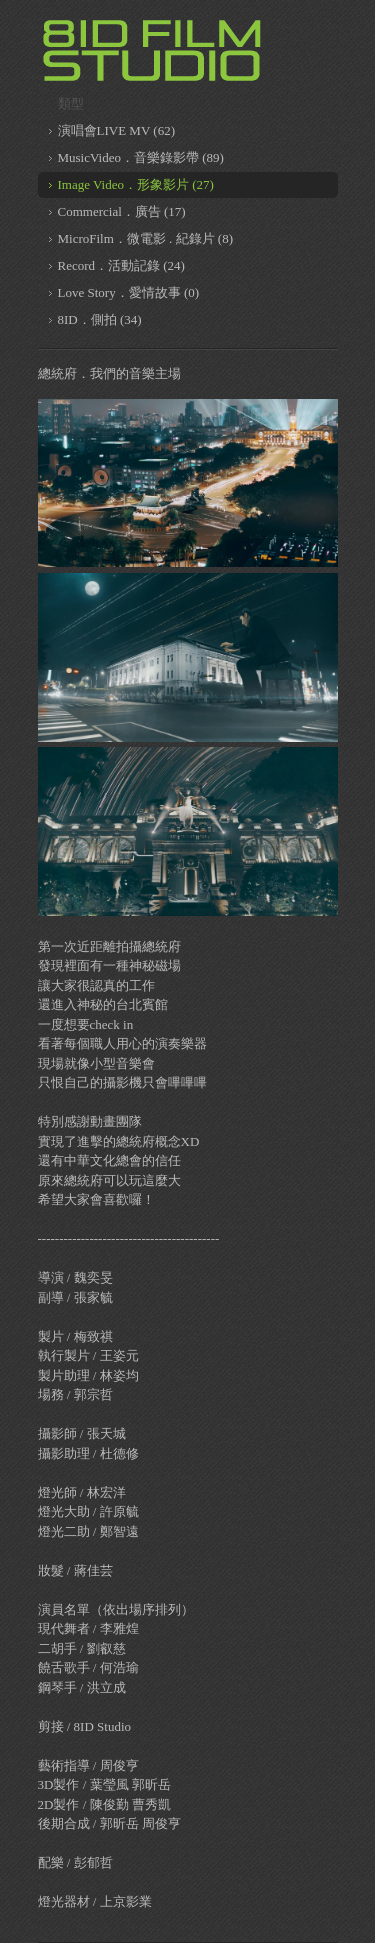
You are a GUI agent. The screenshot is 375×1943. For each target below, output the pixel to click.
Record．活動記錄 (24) (121, 265)
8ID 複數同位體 (153, 50)
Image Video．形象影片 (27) (136, 184)
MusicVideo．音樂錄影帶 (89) (141, 157)
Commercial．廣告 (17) (122, 211)
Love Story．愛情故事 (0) (129, 292)
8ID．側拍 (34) (100, 319)
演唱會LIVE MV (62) (116, 130)
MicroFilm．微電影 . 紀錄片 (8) (146, 238)
